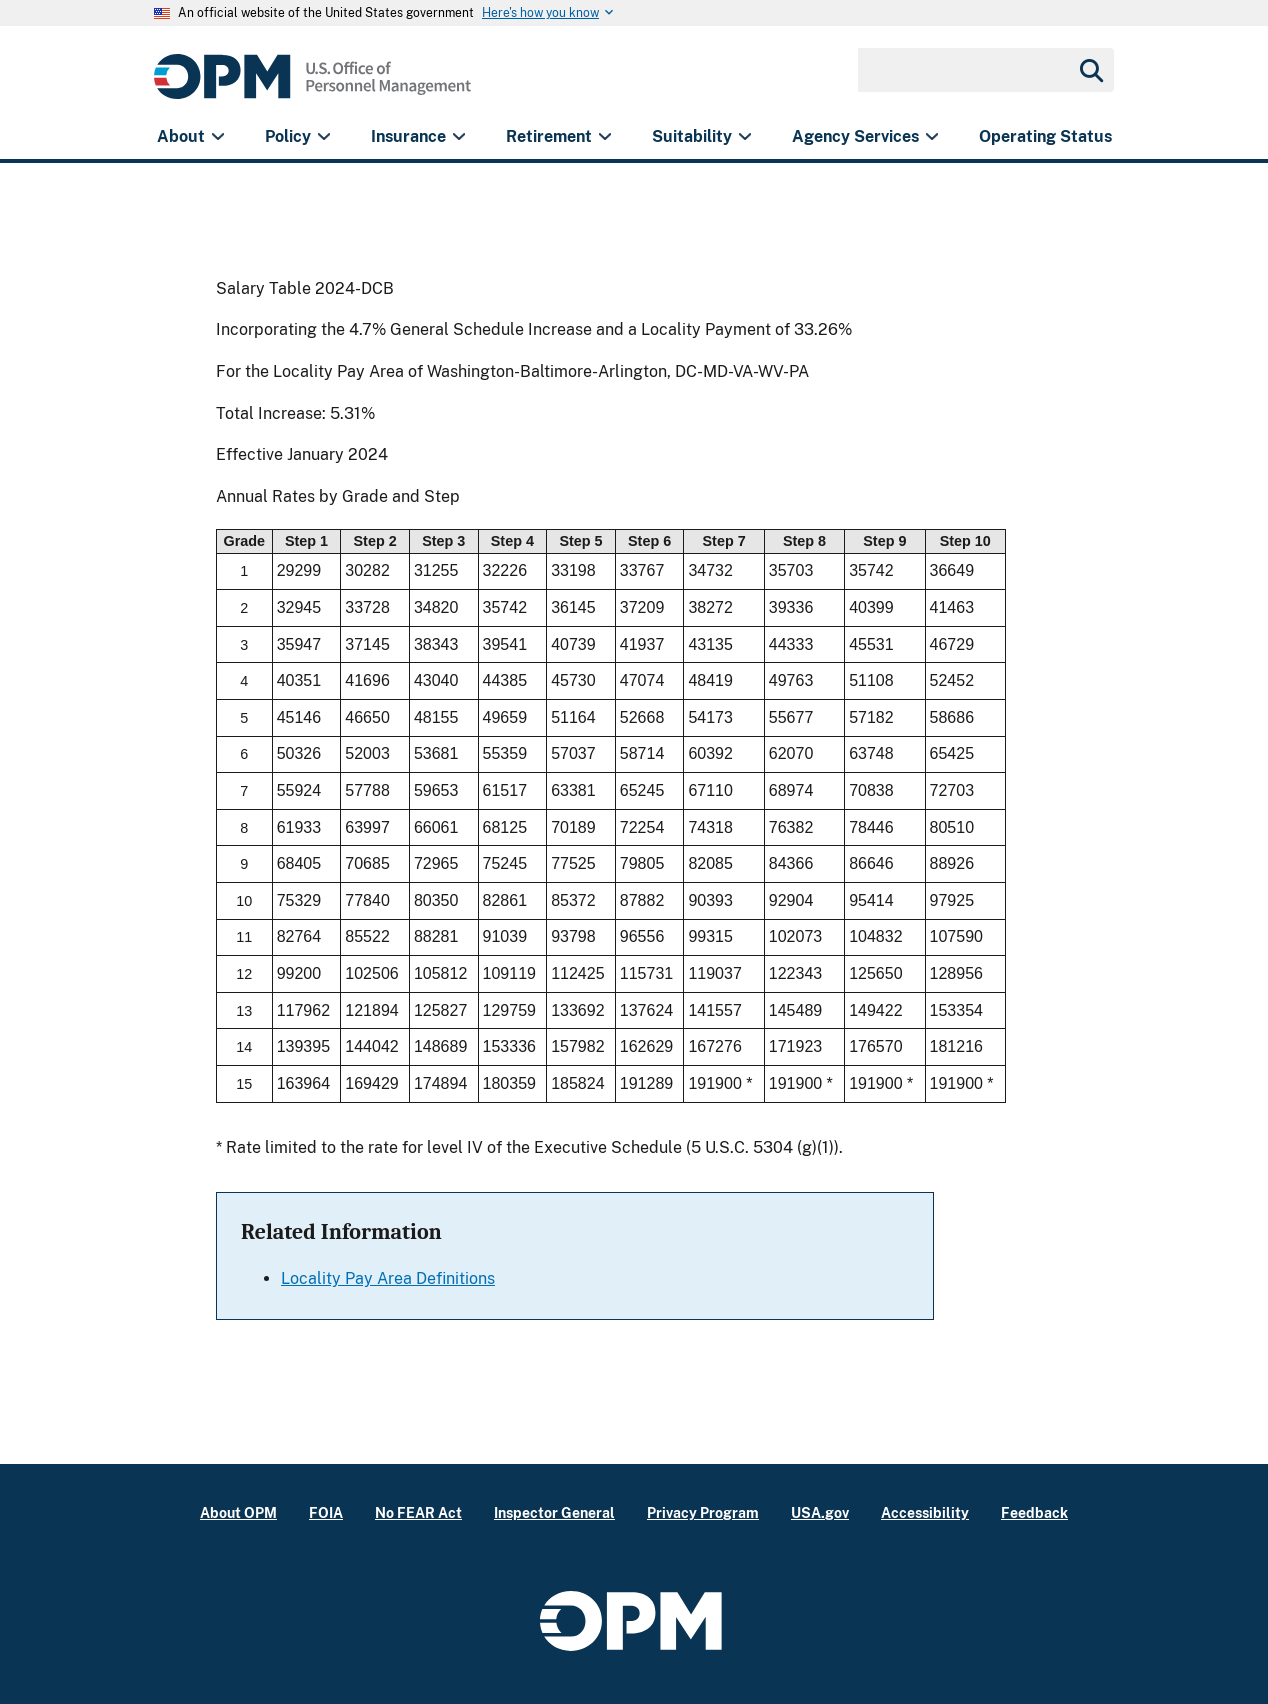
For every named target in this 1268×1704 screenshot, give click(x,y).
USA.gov (820, 1512)
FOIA (326, 1512)
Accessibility (925, 1512)
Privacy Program (703, 1512)
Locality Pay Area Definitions (388, 1278)
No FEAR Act (418, 1512)
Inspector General (554, 1512)
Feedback (1034, 1512)
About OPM (238, 1512)
